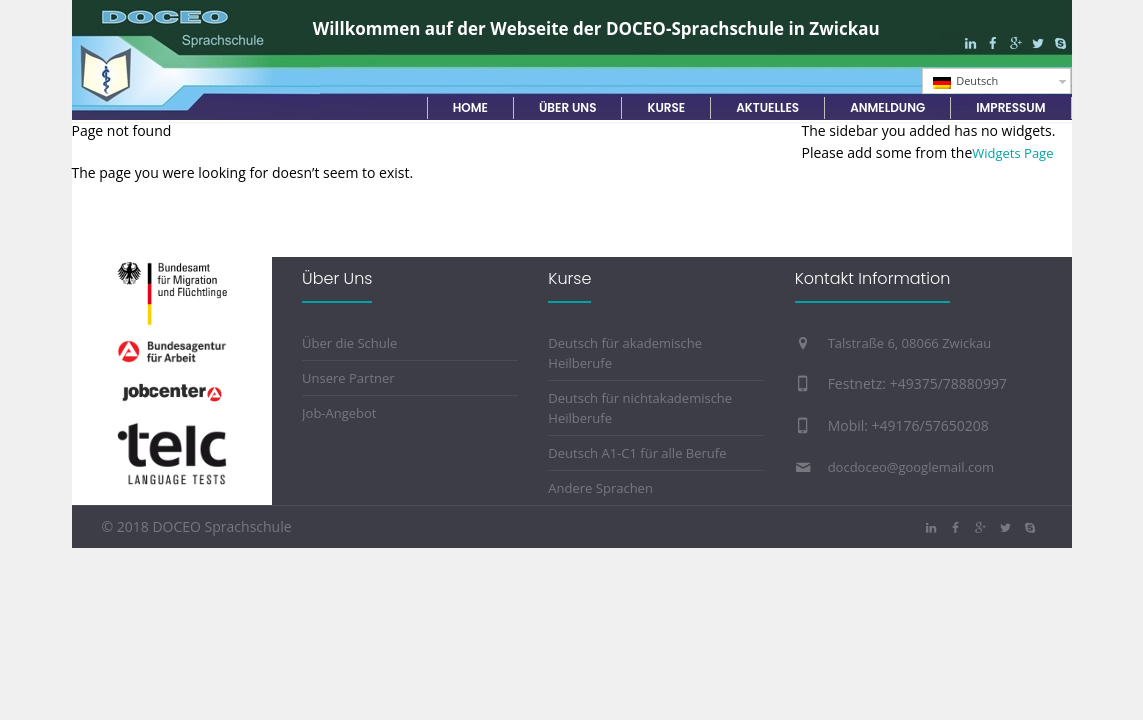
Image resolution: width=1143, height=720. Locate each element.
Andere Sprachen (600, 488)
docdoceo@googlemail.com (911, 467)
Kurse (569, 278)
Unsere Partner (348, 378)
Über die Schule (349, 343)
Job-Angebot (339, 413)
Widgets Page (1012, 153)
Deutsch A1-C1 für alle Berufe (637, 453)
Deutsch (966, 81)
